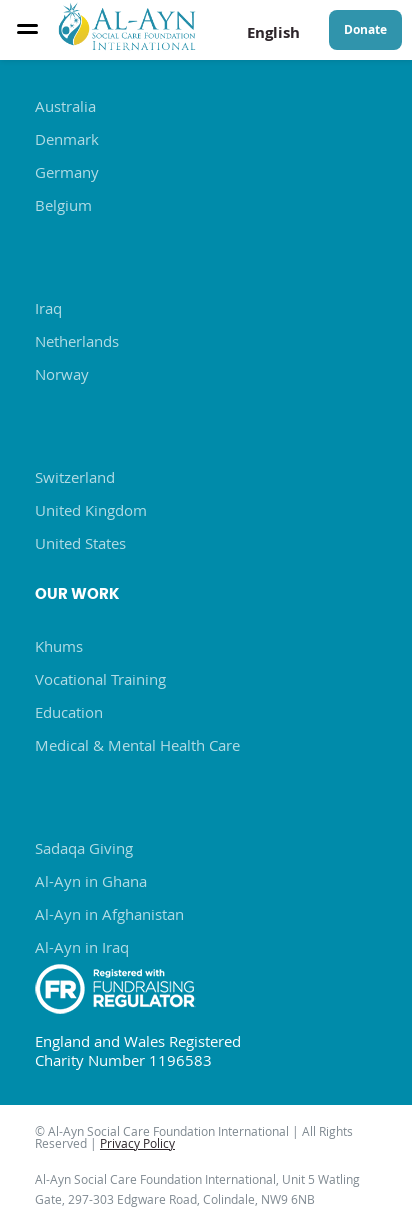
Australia (65, 106)
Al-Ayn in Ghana (91, 881)
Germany (67, 172)
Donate (365, 29)
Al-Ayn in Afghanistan (109, 914)
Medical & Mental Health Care (137, 745)
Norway (62, 374)
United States (80, 543)
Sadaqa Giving (84, 848)
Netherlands (77, 341)
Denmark (67, 139)
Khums (59, 646)
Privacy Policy (137, 1143)
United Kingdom (91, 510)
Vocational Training (100, 679)
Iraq (48, 308)
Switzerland (75, 477)
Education (69, 712)
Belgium (63, 205)
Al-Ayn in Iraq (82, 947)
